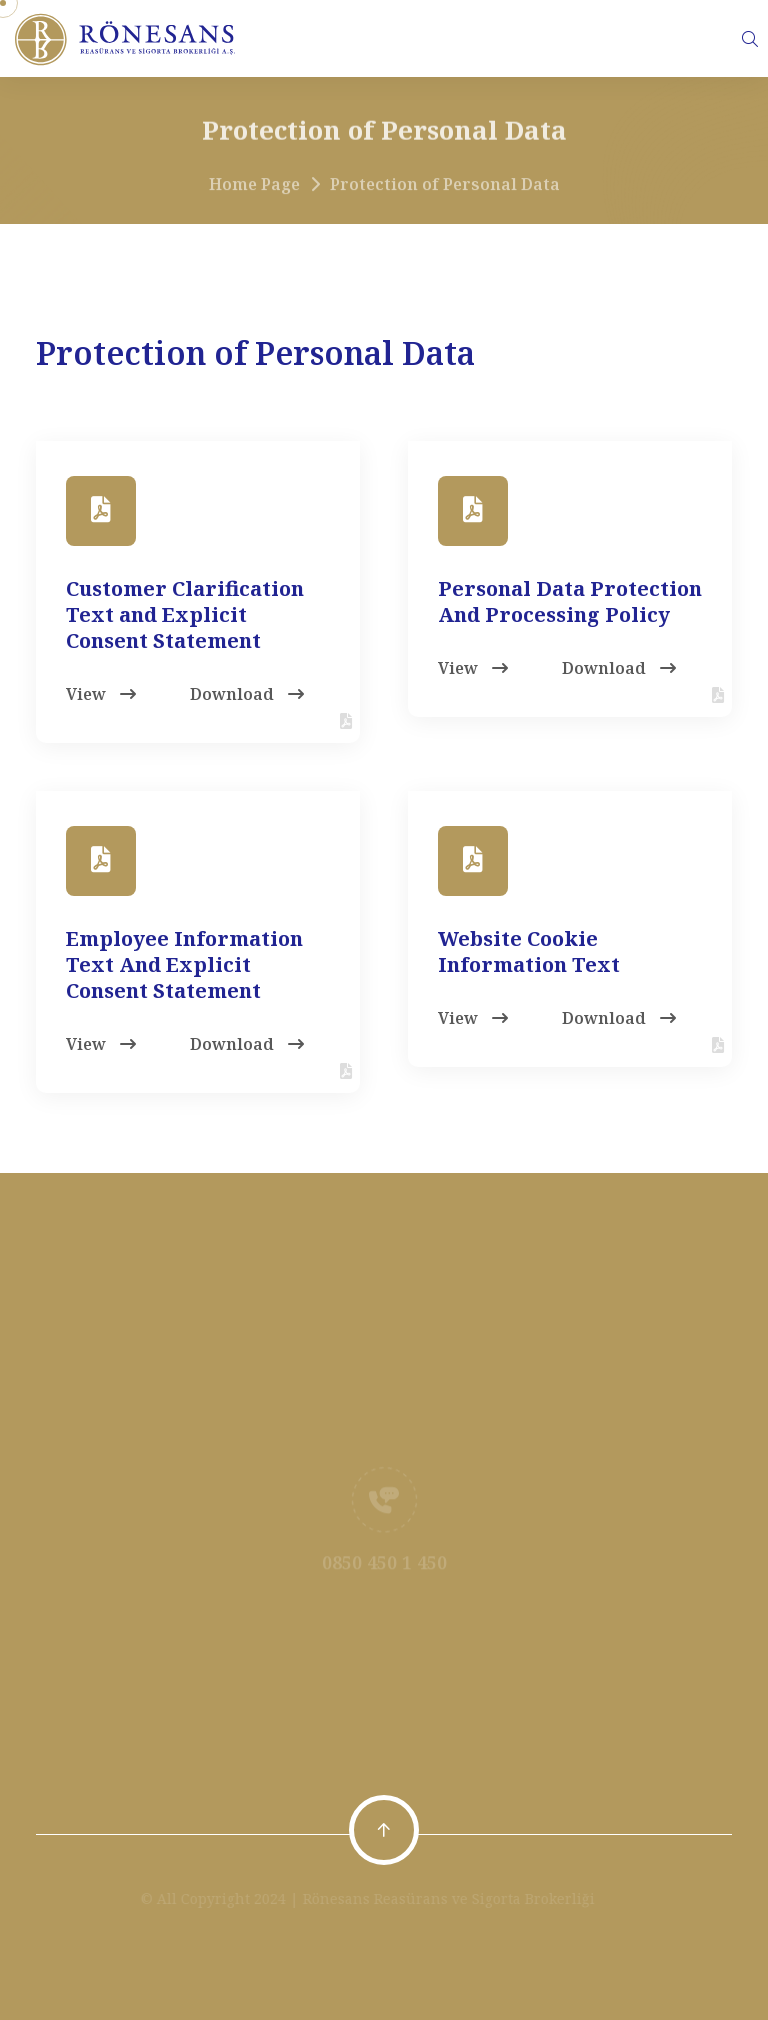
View (101, 694)
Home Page (254, 190)
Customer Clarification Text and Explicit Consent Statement (185, 614)
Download (247, 694)
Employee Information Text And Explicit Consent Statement (184, 964)
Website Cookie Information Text (529, 951)
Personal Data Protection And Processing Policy (570, 601)
